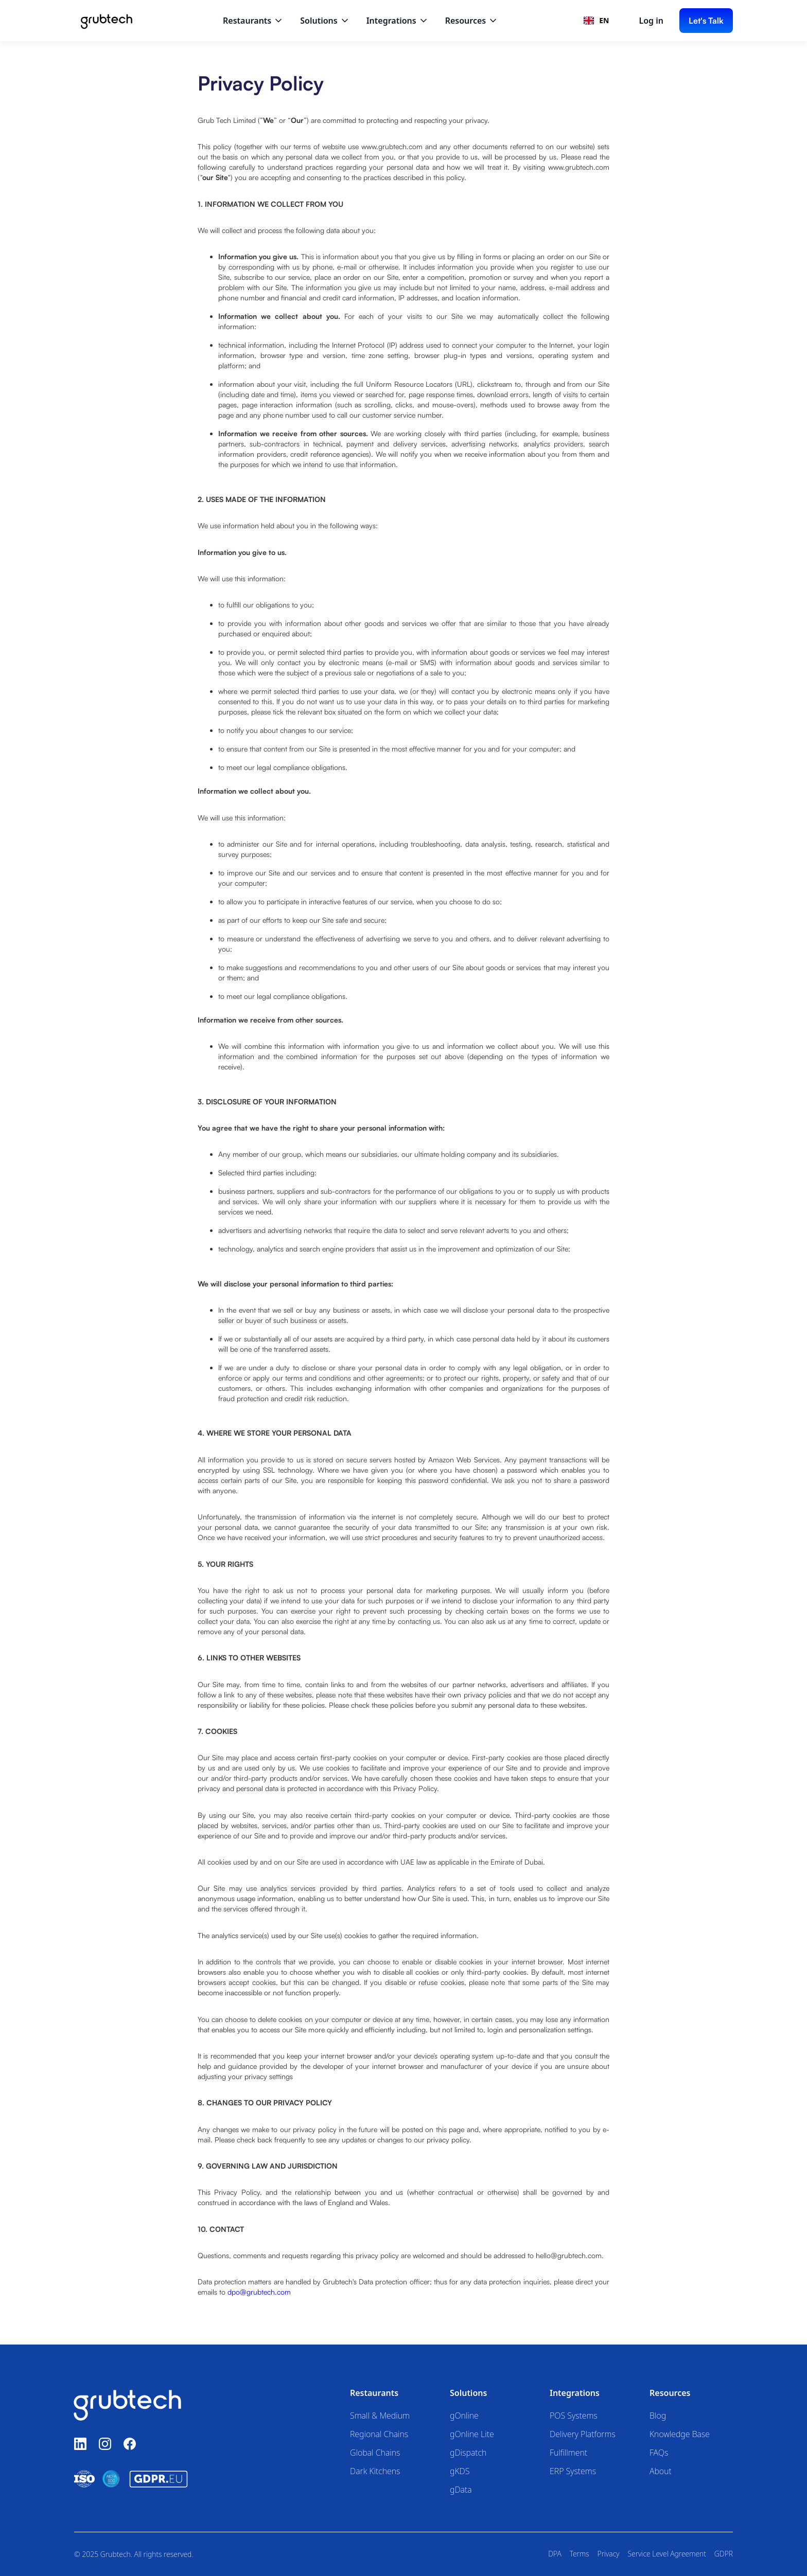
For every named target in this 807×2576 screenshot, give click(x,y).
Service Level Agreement (667, 2554)
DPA (554, 2554)
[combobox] (596, 20)
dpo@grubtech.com (259, 2291)
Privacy (609, 2554)
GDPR (723, 2554)
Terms (579, 2554)
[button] (253, 20)
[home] (106, 21)
